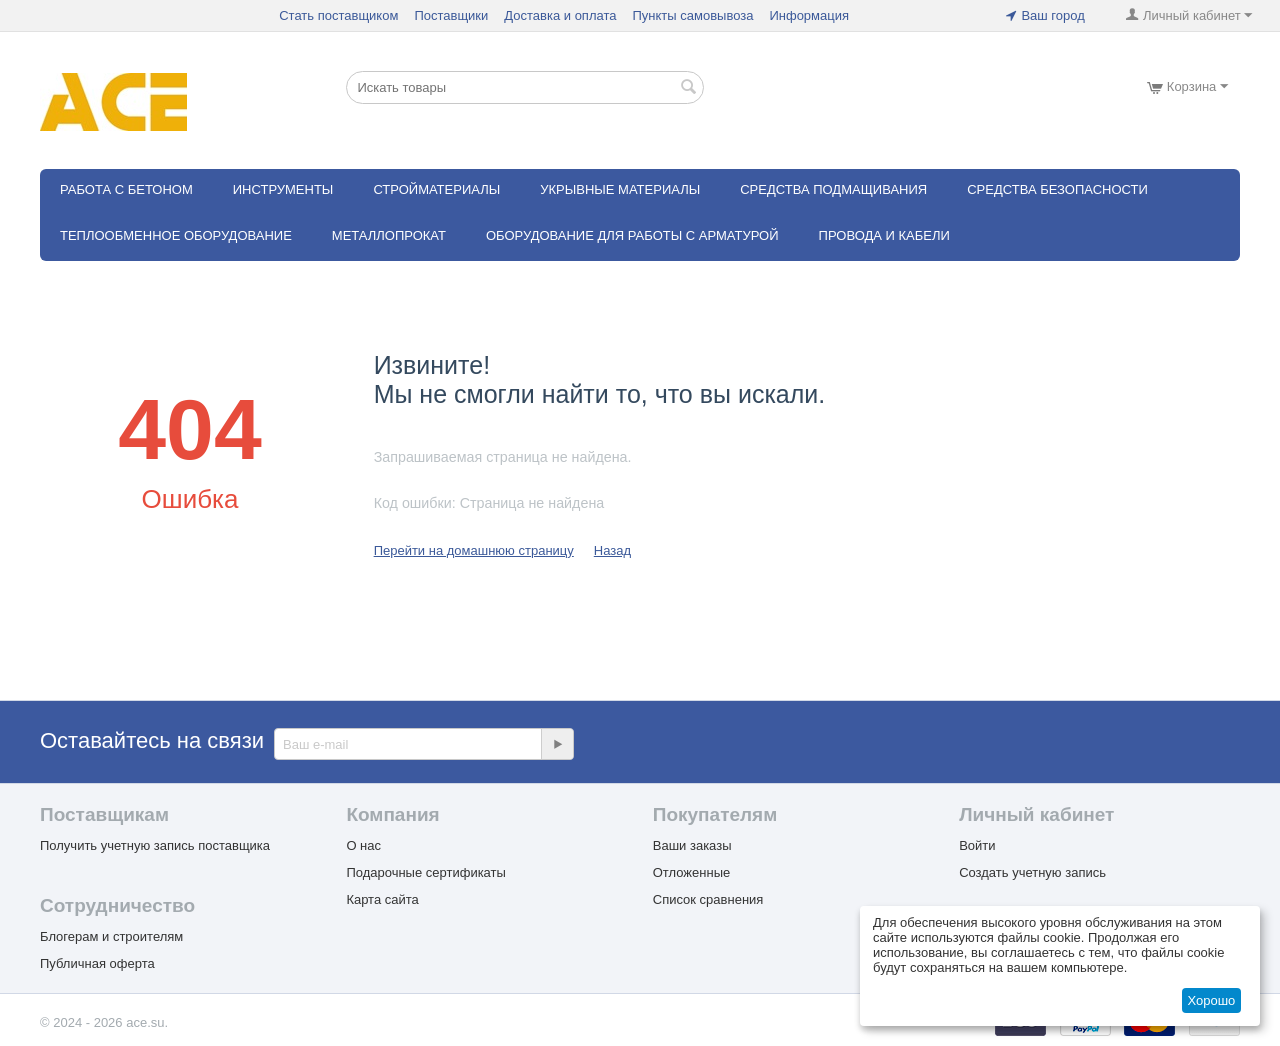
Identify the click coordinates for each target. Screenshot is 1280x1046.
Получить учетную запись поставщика (155, 845)
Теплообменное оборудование (176, 235)
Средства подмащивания (833, 189)
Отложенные (691, 872)
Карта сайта (382, 899)
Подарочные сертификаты (425, 872)
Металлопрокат (389, 235)
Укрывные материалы (620, 189)
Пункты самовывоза (692, 15)
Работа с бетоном (126, 189)
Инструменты (283, 189)
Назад (612, 550)
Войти (977, 845)
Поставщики (451, 15)
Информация (809, 15)
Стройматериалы (436, 189)
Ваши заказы (692, 845)
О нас (363, 845)
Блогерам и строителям (111, 936)
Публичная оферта (97, 963)
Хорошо (1211, 1000)
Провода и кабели (884, 235)
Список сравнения (708, 899)
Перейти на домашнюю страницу (474, 550)
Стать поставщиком (338, 15)
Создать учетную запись (1032, 872)
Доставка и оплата (560, 15)
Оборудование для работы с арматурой (632, 235)
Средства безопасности (1057, 189)
